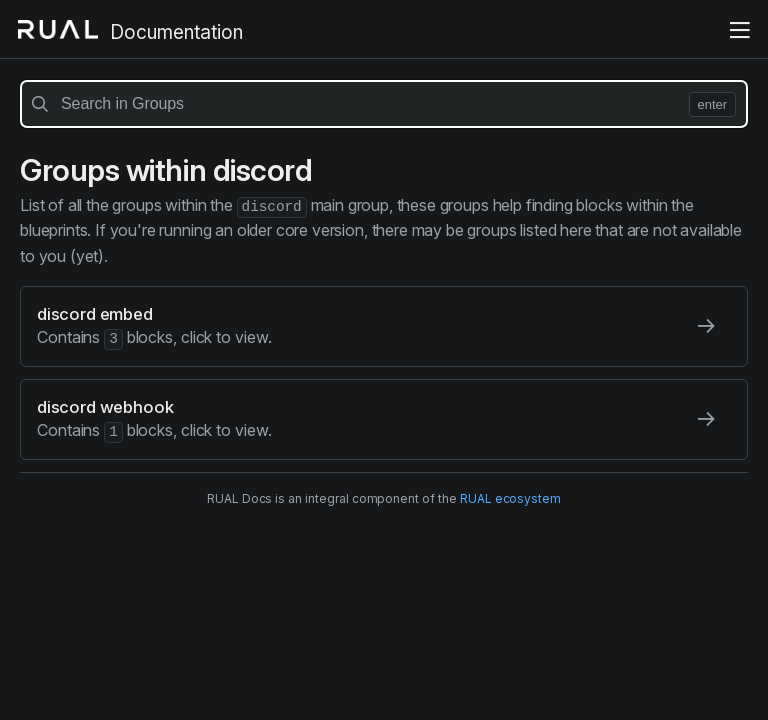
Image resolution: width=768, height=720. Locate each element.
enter (712, 104)
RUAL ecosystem (510, 496)
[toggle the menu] (740, 31)
